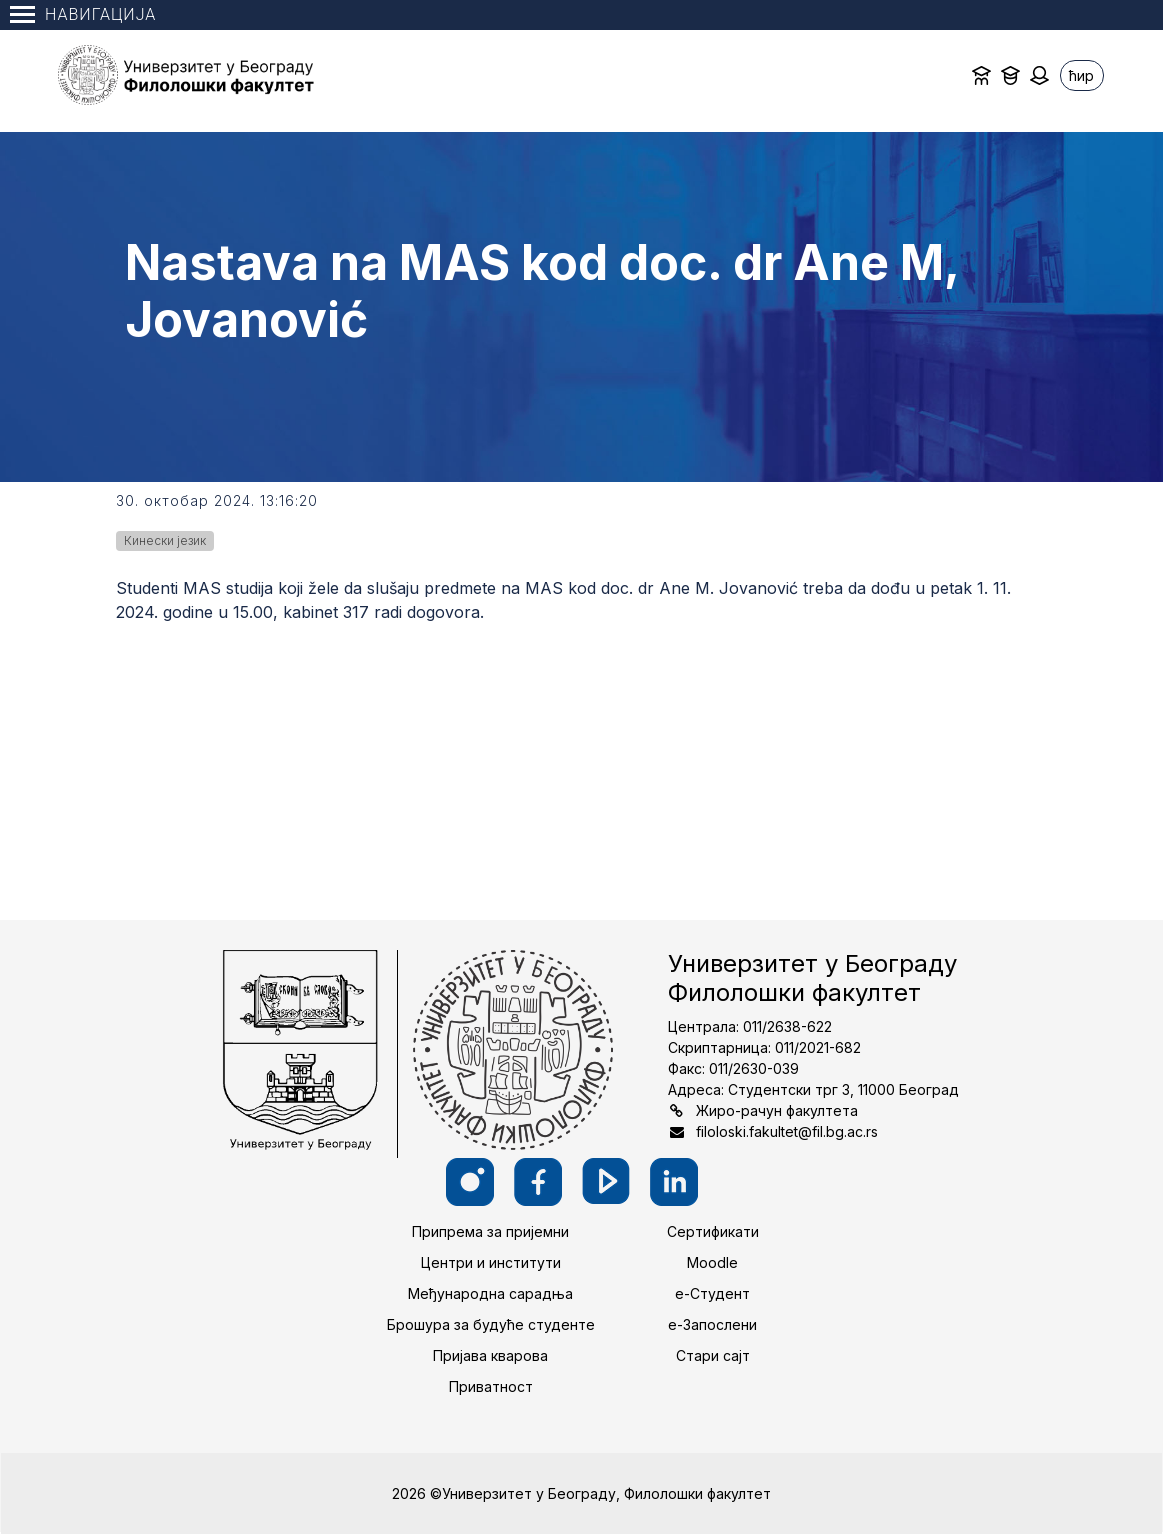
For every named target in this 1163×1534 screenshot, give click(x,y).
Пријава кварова (490, 1355)
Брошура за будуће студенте (491, 1324)
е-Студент (712, 1293)
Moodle (712, 1262)
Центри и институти (491, 1262)
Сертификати (713, 1231)
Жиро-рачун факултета (777, 1110)
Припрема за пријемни (490, 1231)
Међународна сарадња (490, 1293)
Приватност (491, 1386)
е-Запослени (712, 1324)
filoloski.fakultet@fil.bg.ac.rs (787, 1131)
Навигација (83, 14)
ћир (1081, 75)
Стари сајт (713, 1355)
